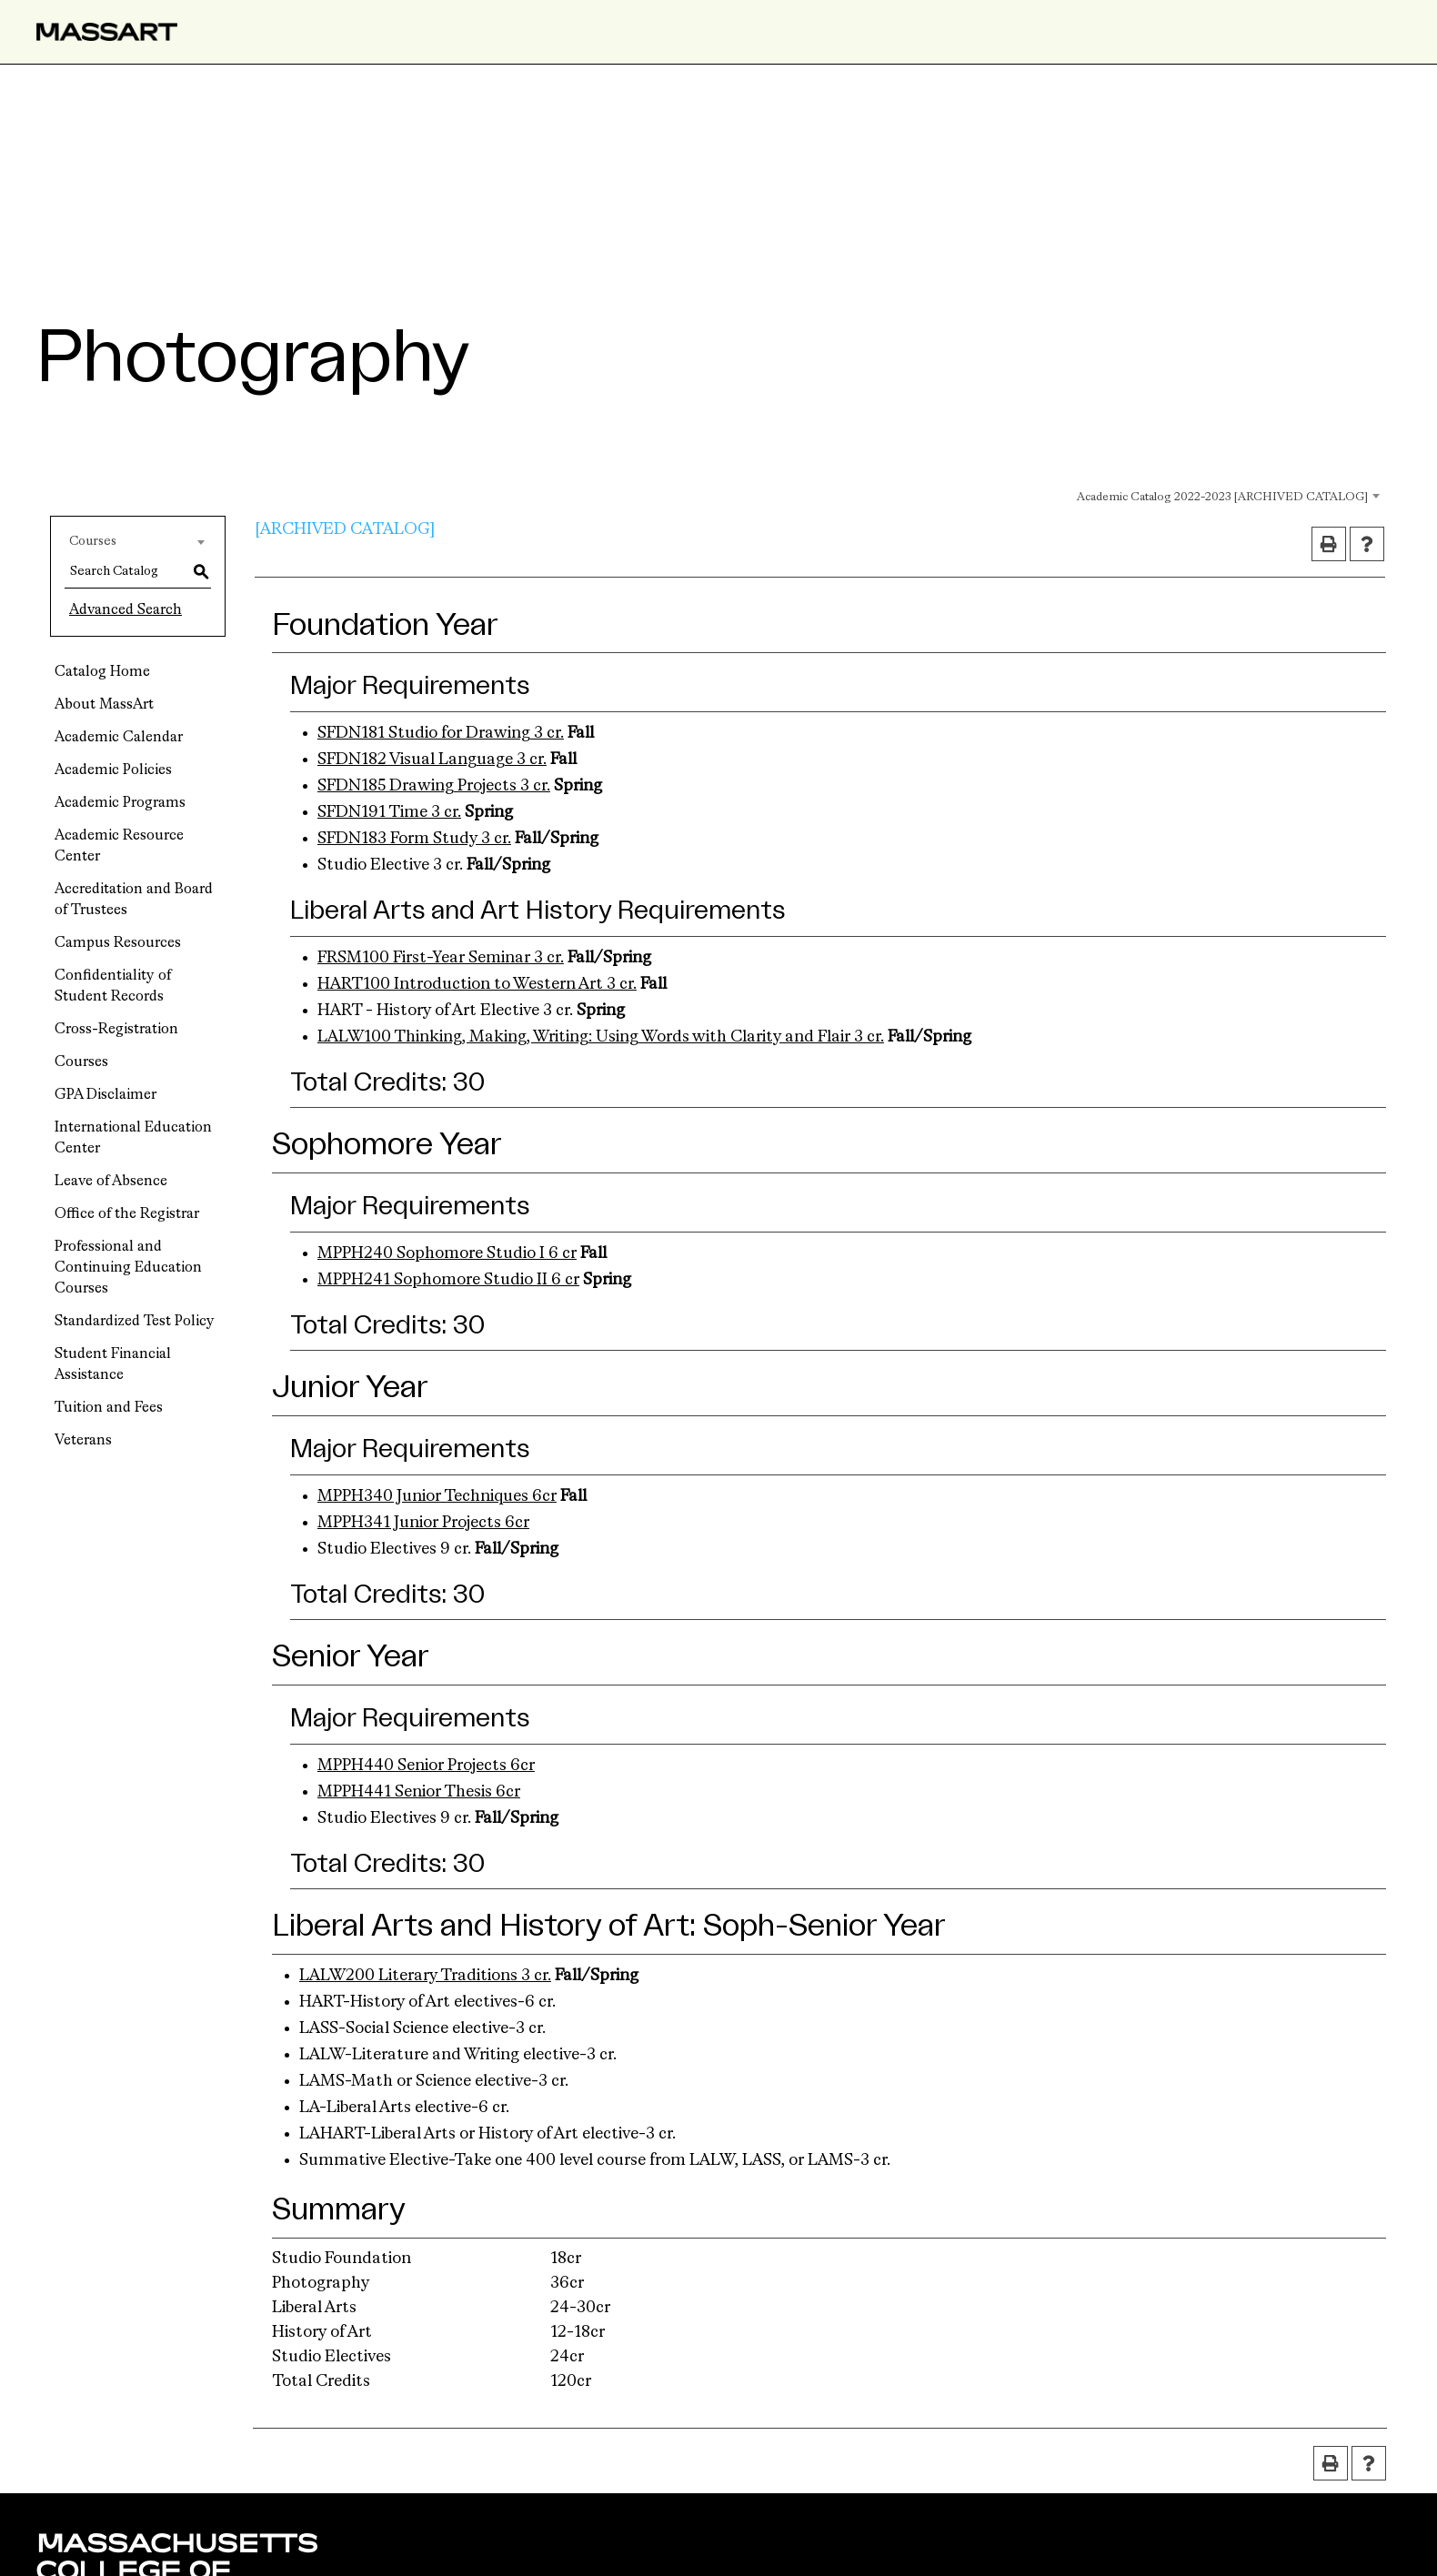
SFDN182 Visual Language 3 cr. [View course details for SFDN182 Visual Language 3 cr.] (432, 759)
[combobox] (1204, 495)
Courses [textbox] (92, 541)
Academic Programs (120, 803)
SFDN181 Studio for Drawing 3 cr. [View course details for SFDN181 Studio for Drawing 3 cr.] (440, 733)
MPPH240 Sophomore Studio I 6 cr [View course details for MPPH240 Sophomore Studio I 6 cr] (447, 1253)
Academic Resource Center (119, 846)
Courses (81, 1062)
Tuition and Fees (109, 1408)
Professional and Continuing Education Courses (128, 1268)
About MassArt (104, 705)
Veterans (83, 1441)
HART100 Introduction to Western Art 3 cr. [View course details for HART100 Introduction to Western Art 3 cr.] (477, 984)
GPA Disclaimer (105, 1095)
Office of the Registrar (127, 1214)
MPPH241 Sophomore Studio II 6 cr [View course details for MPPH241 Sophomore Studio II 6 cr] (448, 1280)
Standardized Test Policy (135, 1321)
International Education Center (133, 1138)
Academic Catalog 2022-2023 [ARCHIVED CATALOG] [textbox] (1222, 497)
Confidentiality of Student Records (113, 986)
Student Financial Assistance (113, 1365)
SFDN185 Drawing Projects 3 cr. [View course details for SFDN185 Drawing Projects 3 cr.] (433, 786)
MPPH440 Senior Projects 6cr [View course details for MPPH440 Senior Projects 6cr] (426, 1765)
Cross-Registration (116, 1029)
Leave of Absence (111, 1181)
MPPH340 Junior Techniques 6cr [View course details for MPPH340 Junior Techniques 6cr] (437, 1496)
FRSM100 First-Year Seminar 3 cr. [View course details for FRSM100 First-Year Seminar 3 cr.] (440, 958)
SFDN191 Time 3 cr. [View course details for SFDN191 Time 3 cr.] (389, 812)
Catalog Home (102, 672)
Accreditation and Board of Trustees (134, 900)
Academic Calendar (119, 737)
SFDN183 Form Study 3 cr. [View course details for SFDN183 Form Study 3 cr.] (414, 838)
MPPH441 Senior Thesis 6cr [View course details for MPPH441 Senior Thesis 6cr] (418, 1792)
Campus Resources (118, 943)
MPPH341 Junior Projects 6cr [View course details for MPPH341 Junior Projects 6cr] (423, 1522)
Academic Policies (113, 770)
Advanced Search (125, 610)
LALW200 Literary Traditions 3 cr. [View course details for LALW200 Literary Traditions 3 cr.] (425, 1975)
